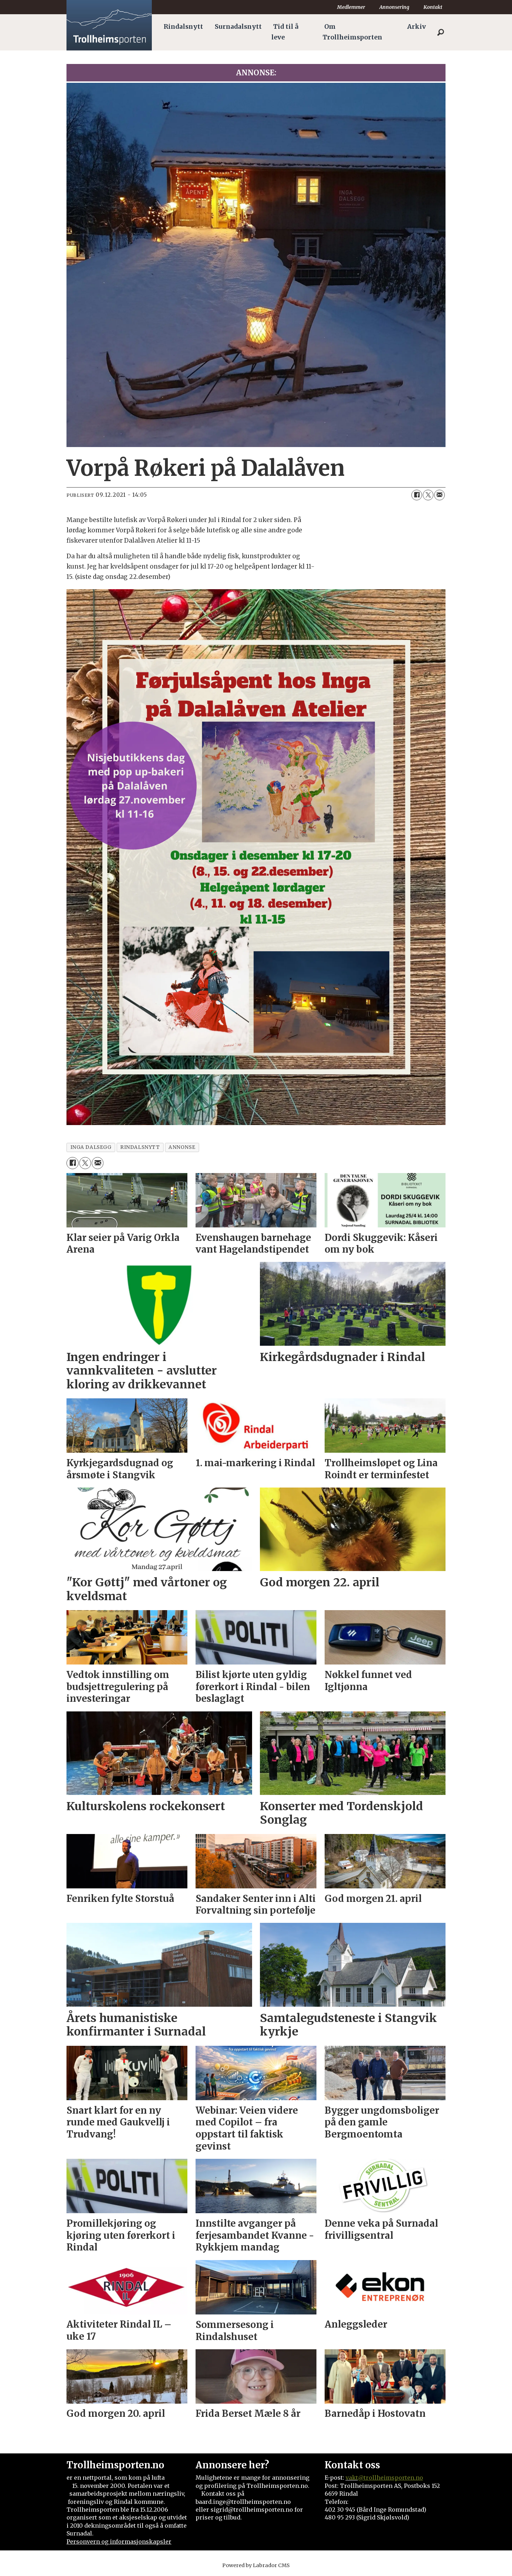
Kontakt (432, 7)
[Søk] (440, 32)
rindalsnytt (140, 1147)
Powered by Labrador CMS (256, 2565)
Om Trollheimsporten (352, 32)
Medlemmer (351, 7)
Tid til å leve (284, 32)
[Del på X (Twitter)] (428, 495)
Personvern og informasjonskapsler (118, 2541)
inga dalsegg (91, 1147)
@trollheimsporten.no (390, 2477)
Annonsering (394, 7)
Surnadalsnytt (238, 27)
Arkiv (416, 27)
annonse (182, 1147)
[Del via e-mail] (439, 495)
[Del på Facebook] (416, 495)
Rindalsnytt (183, 27)
